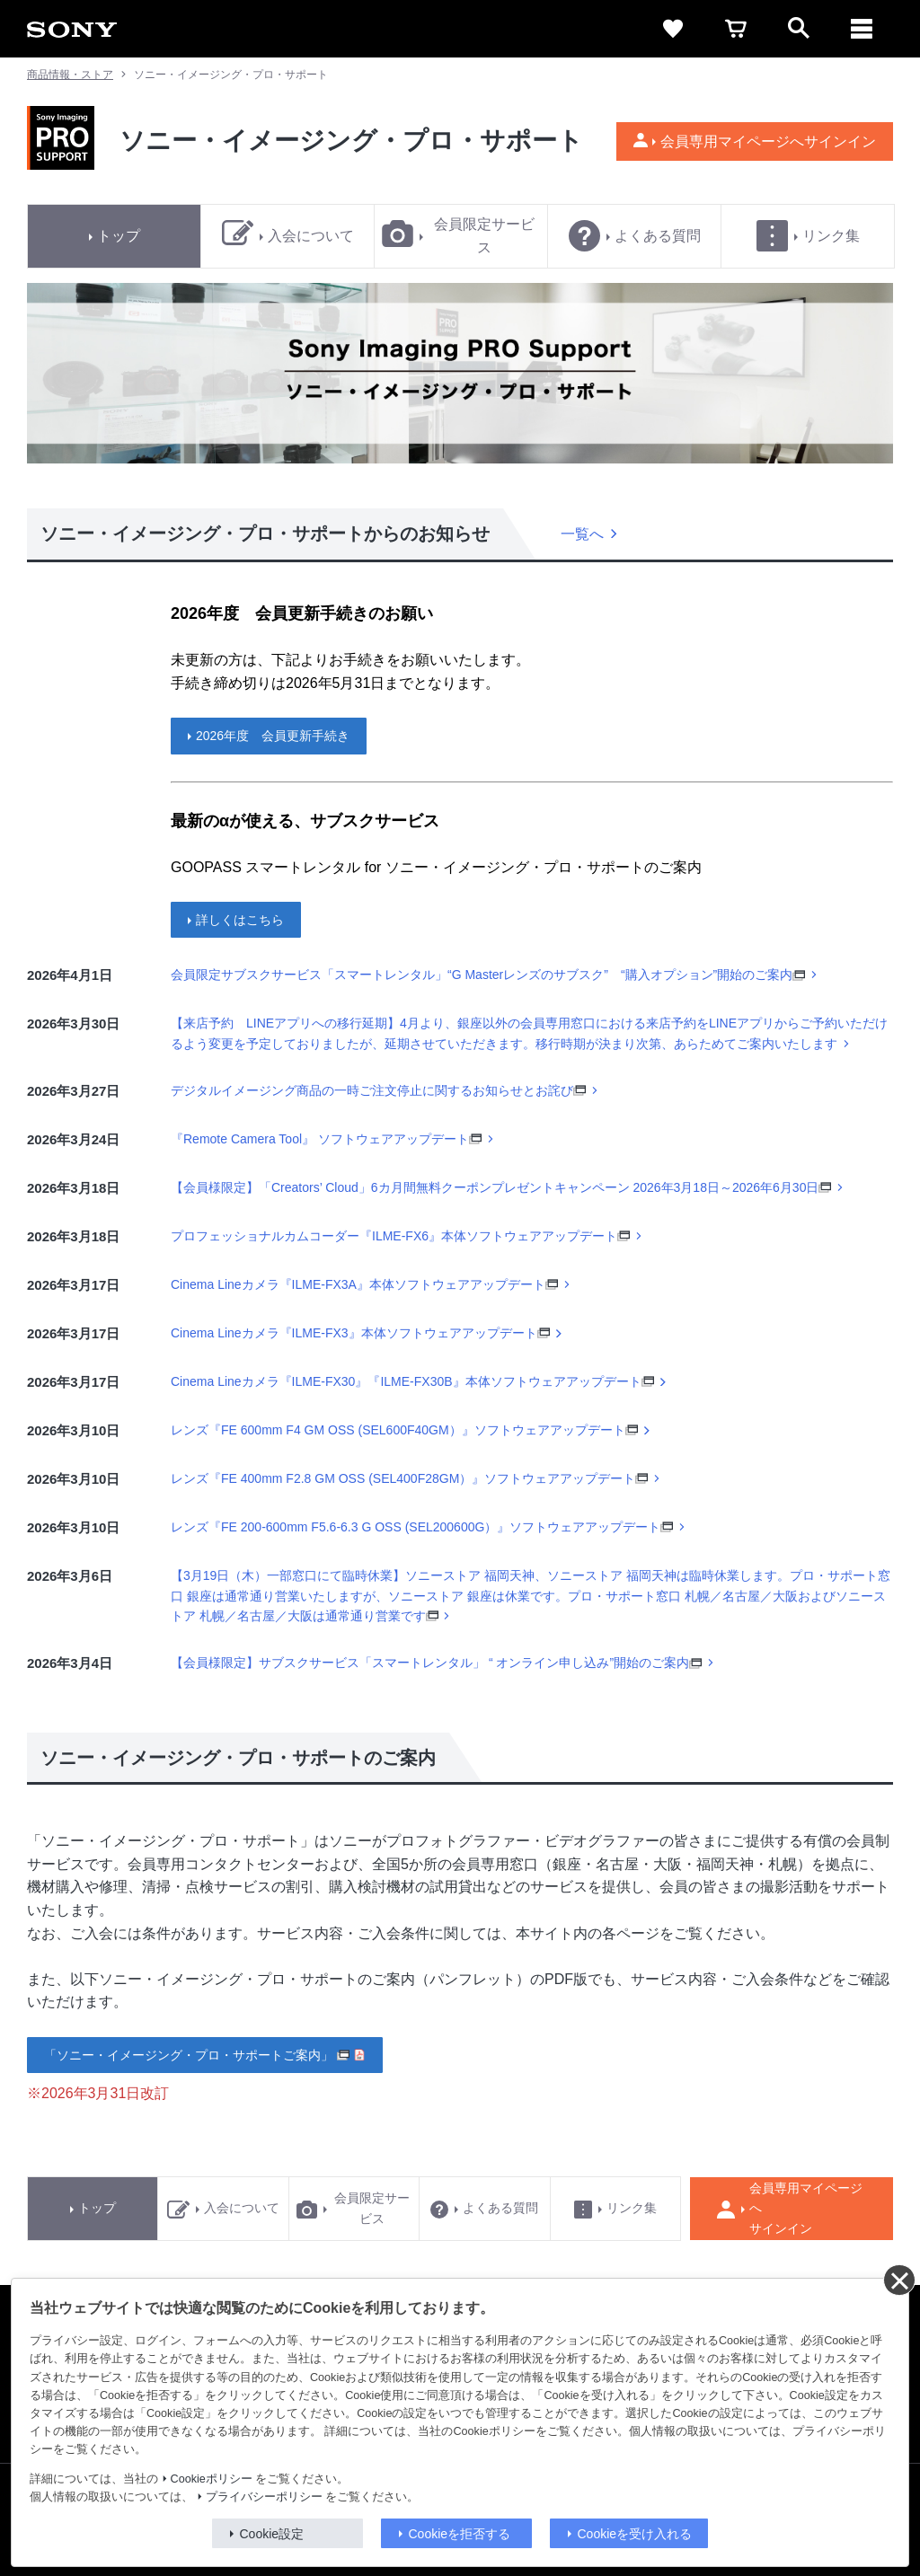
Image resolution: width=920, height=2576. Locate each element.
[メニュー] (861, 28)
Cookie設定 (272, 2534)
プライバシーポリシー (264, 2497)
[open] (798, 28)
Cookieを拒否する (460, 2534)
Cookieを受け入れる (635, 2534)
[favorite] (672, 28)
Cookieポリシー (211, 2479)
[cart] (735, 28)
